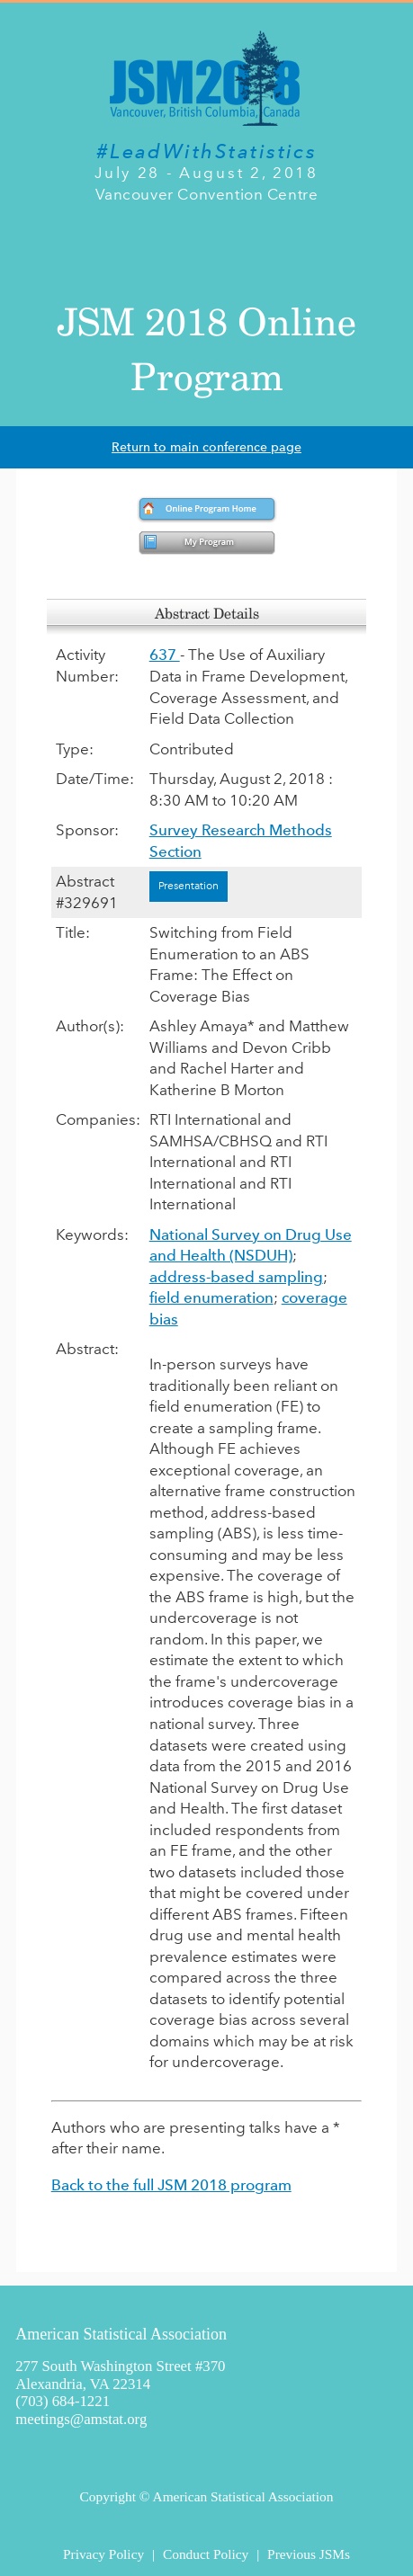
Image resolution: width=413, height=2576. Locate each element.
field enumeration (211, 1297)
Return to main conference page (206, 447)
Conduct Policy (205, 2554)
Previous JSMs (308, 2554)
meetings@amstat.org (81, 2419)
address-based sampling (236, 1277)
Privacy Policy (103, 2554)
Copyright (108, 2496)
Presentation (188, 885)
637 (164, 655)
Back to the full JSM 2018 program (171, 2185)
